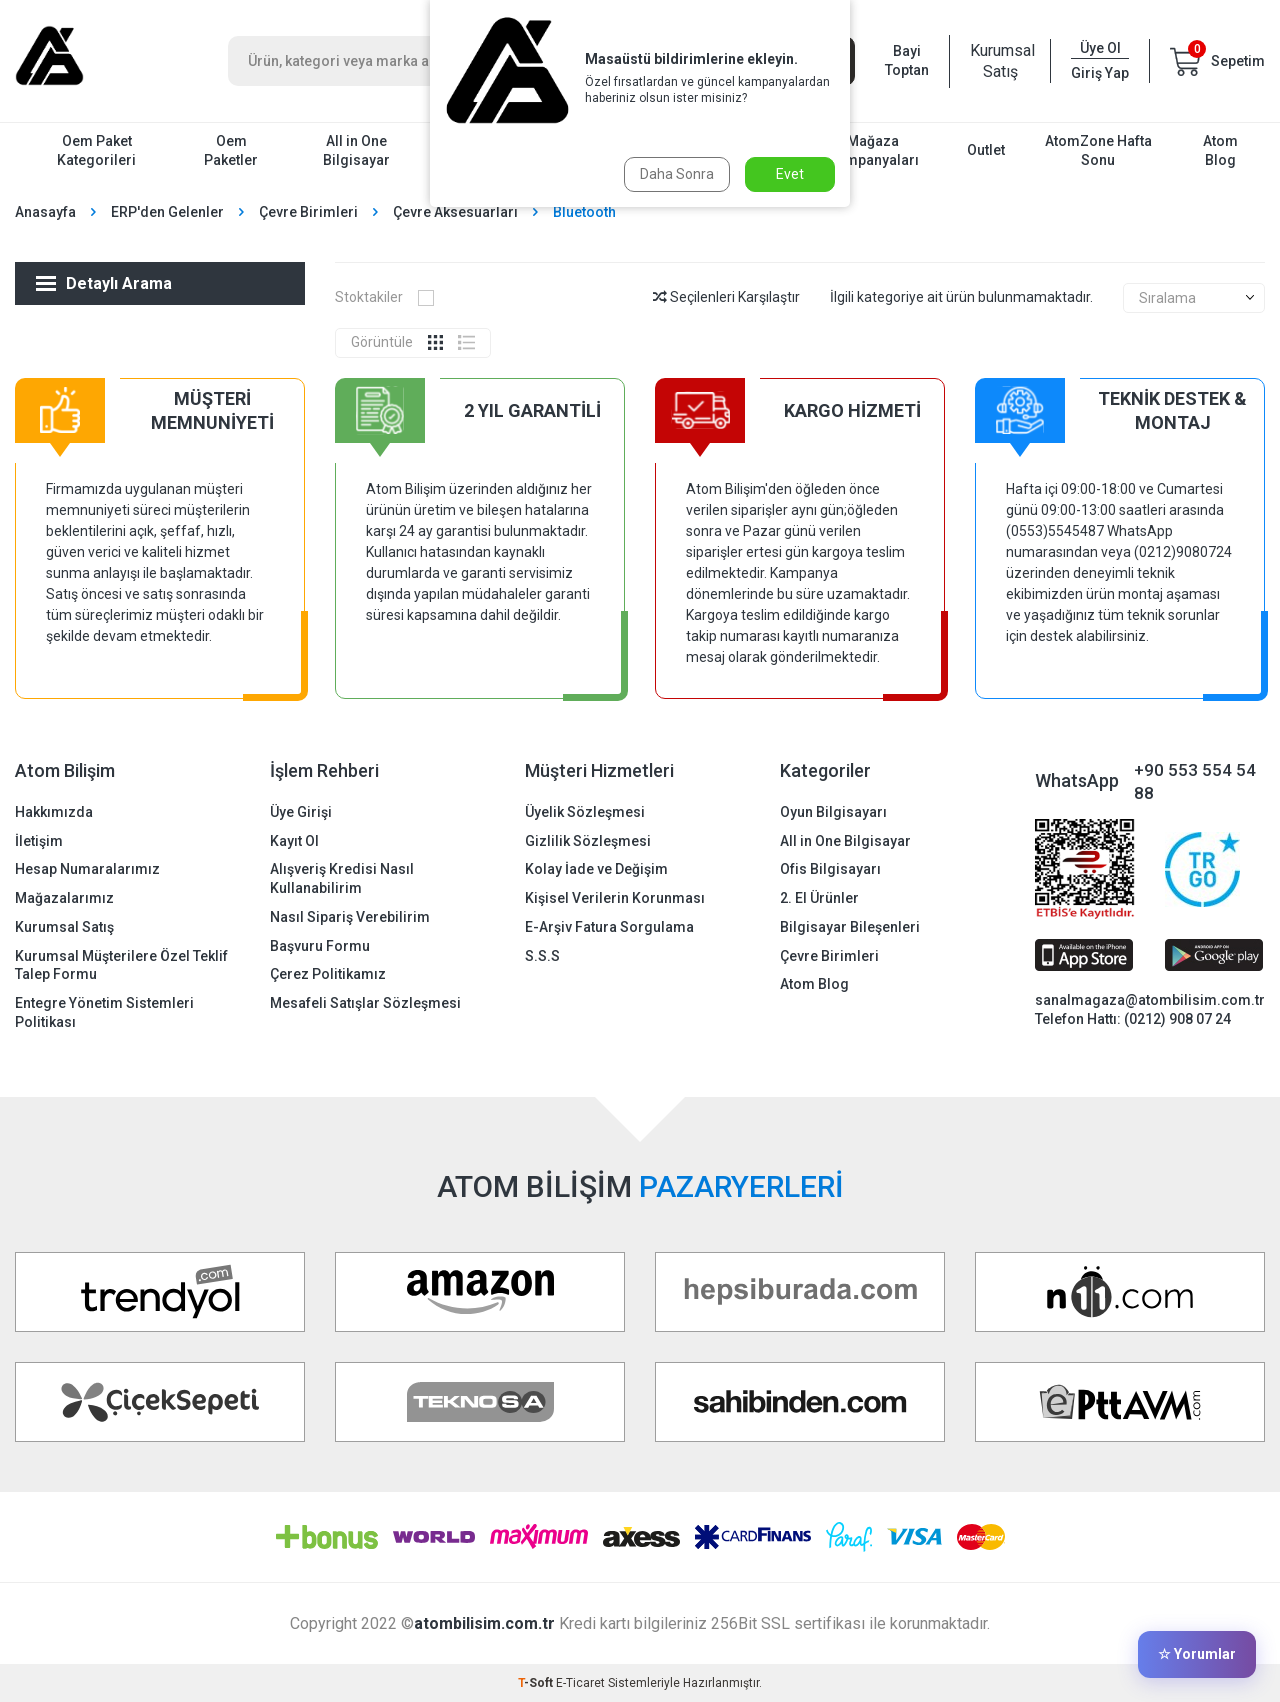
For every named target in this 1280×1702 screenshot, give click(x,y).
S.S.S (542, 956)
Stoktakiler (384, 297)
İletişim (39, 841)
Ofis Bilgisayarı (830, 869)
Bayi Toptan (907, 60)
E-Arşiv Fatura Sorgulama (609, 927)
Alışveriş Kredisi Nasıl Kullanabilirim (342, 878)
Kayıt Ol (294, 841)
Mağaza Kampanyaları (873, 150)
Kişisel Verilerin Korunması (615, 898)
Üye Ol (1100, 48)
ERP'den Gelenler (167, 212)
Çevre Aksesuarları (455, 212)
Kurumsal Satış (1000, 61)
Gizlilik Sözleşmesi (588, 841)
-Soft (537, 1683)
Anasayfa (45, 212)
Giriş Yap (1100, 73)
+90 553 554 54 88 (1195, 781)
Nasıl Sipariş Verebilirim (350, 917)
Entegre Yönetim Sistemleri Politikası (104, 1012)
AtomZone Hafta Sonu (1098, 150)
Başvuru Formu (320, 946)
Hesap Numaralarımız (87, 869)
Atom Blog (1220, 150)
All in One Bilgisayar (356, 150)
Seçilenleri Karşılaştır (726, 297)
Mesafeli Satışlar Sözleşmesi (365, 1003)
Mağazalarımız (64, 898)
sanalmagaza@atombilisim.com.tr (1150, 1000)
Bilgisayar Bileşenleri (850, 927)
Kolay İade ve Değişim (596, 869)
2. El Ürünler (819, 898)
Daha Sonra (677, 174)
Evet (790, 174)
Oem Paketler (231, 150)
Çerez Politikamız (328, 974)
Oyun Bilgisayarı (833, 812)
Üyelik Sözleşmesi (585, 812)
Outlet (986, 150)
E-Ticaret (580, 1683)
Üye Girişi (301, 812)
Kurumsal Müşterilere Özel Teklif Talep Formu (121, 965)
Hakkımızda (54, 812)
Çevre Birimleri (308, 212)
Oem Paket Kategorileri (96, 150)
